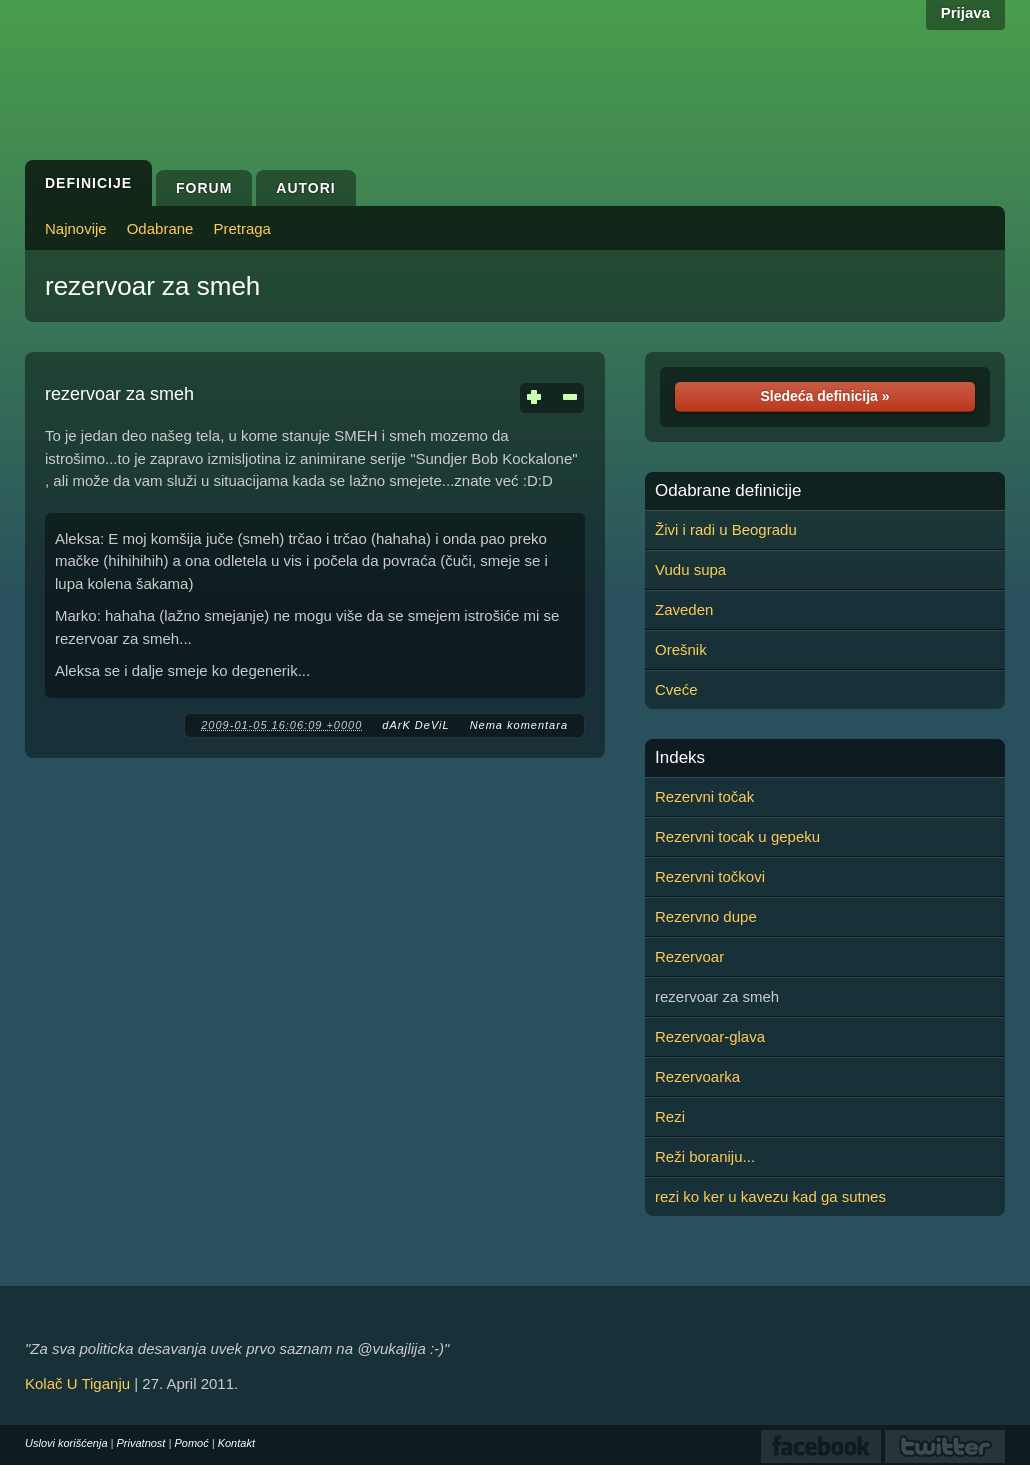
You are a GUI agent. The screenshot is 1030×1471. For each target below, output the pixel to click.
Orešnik (681, 649)
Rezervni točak (704, 796)
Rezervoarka (697, 1076)
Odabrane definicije (728, 491)
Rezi (670, 1116)
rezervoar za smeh (152, 286)
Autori (305, 188)
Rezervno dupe (706, 916)
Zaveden (684, 609)
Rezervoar (689, 956)
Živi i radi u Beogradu (726, 529)
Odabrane (160, 228)
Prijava (965, 12)
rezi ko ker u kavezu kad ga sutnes (770, 1196)
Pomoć (191, 1443)
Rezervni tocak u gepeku (737, 836)
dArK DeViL (415, 725)
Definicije (88, 183)
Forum (204, 188)
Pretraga (242, 228)
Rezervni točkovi (710, 876)
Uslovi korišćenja (66, 1443)
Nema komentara (519, 725)
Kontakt (236, 1443)
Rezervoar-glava (710, 1036)
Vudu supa (690, 569)
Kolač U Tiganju (77, 1383)
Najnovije (76, 228)
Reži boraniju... (705, 1156)
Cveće (676, 689)
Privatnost (141, 1443)
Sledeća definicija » (824, 396)
